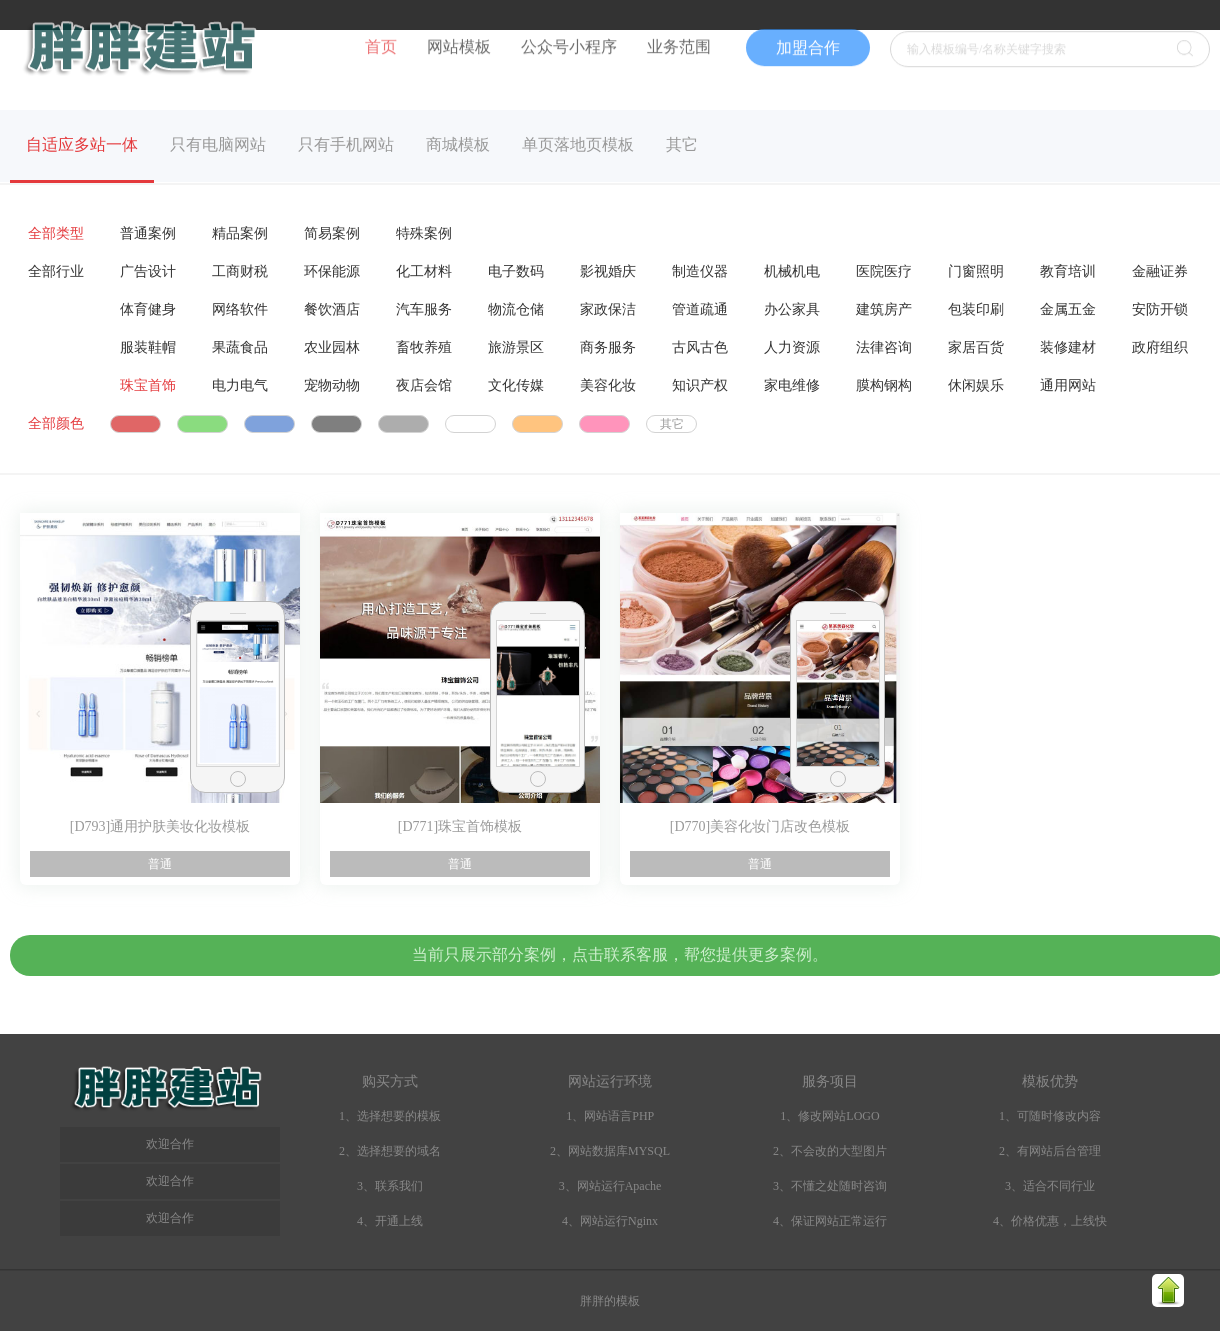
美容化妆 (608, 385)
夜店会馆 (424, 385)
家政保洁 (608, 309)
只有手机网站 (346, 144)
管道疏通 (700, 309)
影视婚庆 (608, 271)
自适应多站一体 (82, 144)
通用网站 (1068, 385)
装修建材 (1068, 347)
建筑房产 (884, 309)
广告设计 (148, 271)
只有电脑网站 (218, 144)
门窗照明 (976, 271)
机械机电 (792, 271)
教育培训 (1068, 271)
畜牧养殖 (424, 347)
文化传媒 (516, 385)
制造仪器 (700, 271)
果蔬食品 (240, 347)
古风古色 (700, 347)
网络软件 (240, 309)
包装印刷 (976, 309)
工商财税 (240, 271)
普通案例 (148, 233)
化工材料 (424, 271)
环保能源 (332, 271)
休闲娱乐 (976, 385)
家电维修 (792, 385)
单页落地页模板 (578, 144)
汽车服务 (424, 309)
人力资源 (792, 347)
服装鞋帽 (148, 347)
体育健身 (148, 309)
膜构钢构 (884, 385)
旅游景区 (516, 347)
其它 (682, 144)
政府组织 (1160, 347)
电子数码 (516, 271)
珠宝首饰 (148, 385)
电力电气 (240, 385)
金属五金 (1068, 309)
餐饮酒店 (332, 309)
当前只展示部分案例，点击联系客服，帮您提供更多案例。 (620, 954)
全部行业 (56, 271)
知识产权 (700, 385)
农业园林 (332, 347)
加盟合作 (808, 30)
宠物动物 (332, 385)
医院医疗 (884, 271)
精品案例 (240, 233)
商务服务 (608, 347)
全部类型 (56, 233)
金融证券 (1160, 271)
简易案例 (332, 233)
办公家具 (792, 309)
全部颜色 (56, 423)
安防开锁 (1160, 309)
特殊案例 (424, 233)
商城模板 (458, 144)
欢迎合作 (170, 1218)
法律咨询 (884, 347)
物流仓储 (516, 309)
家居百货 (976, 347)
